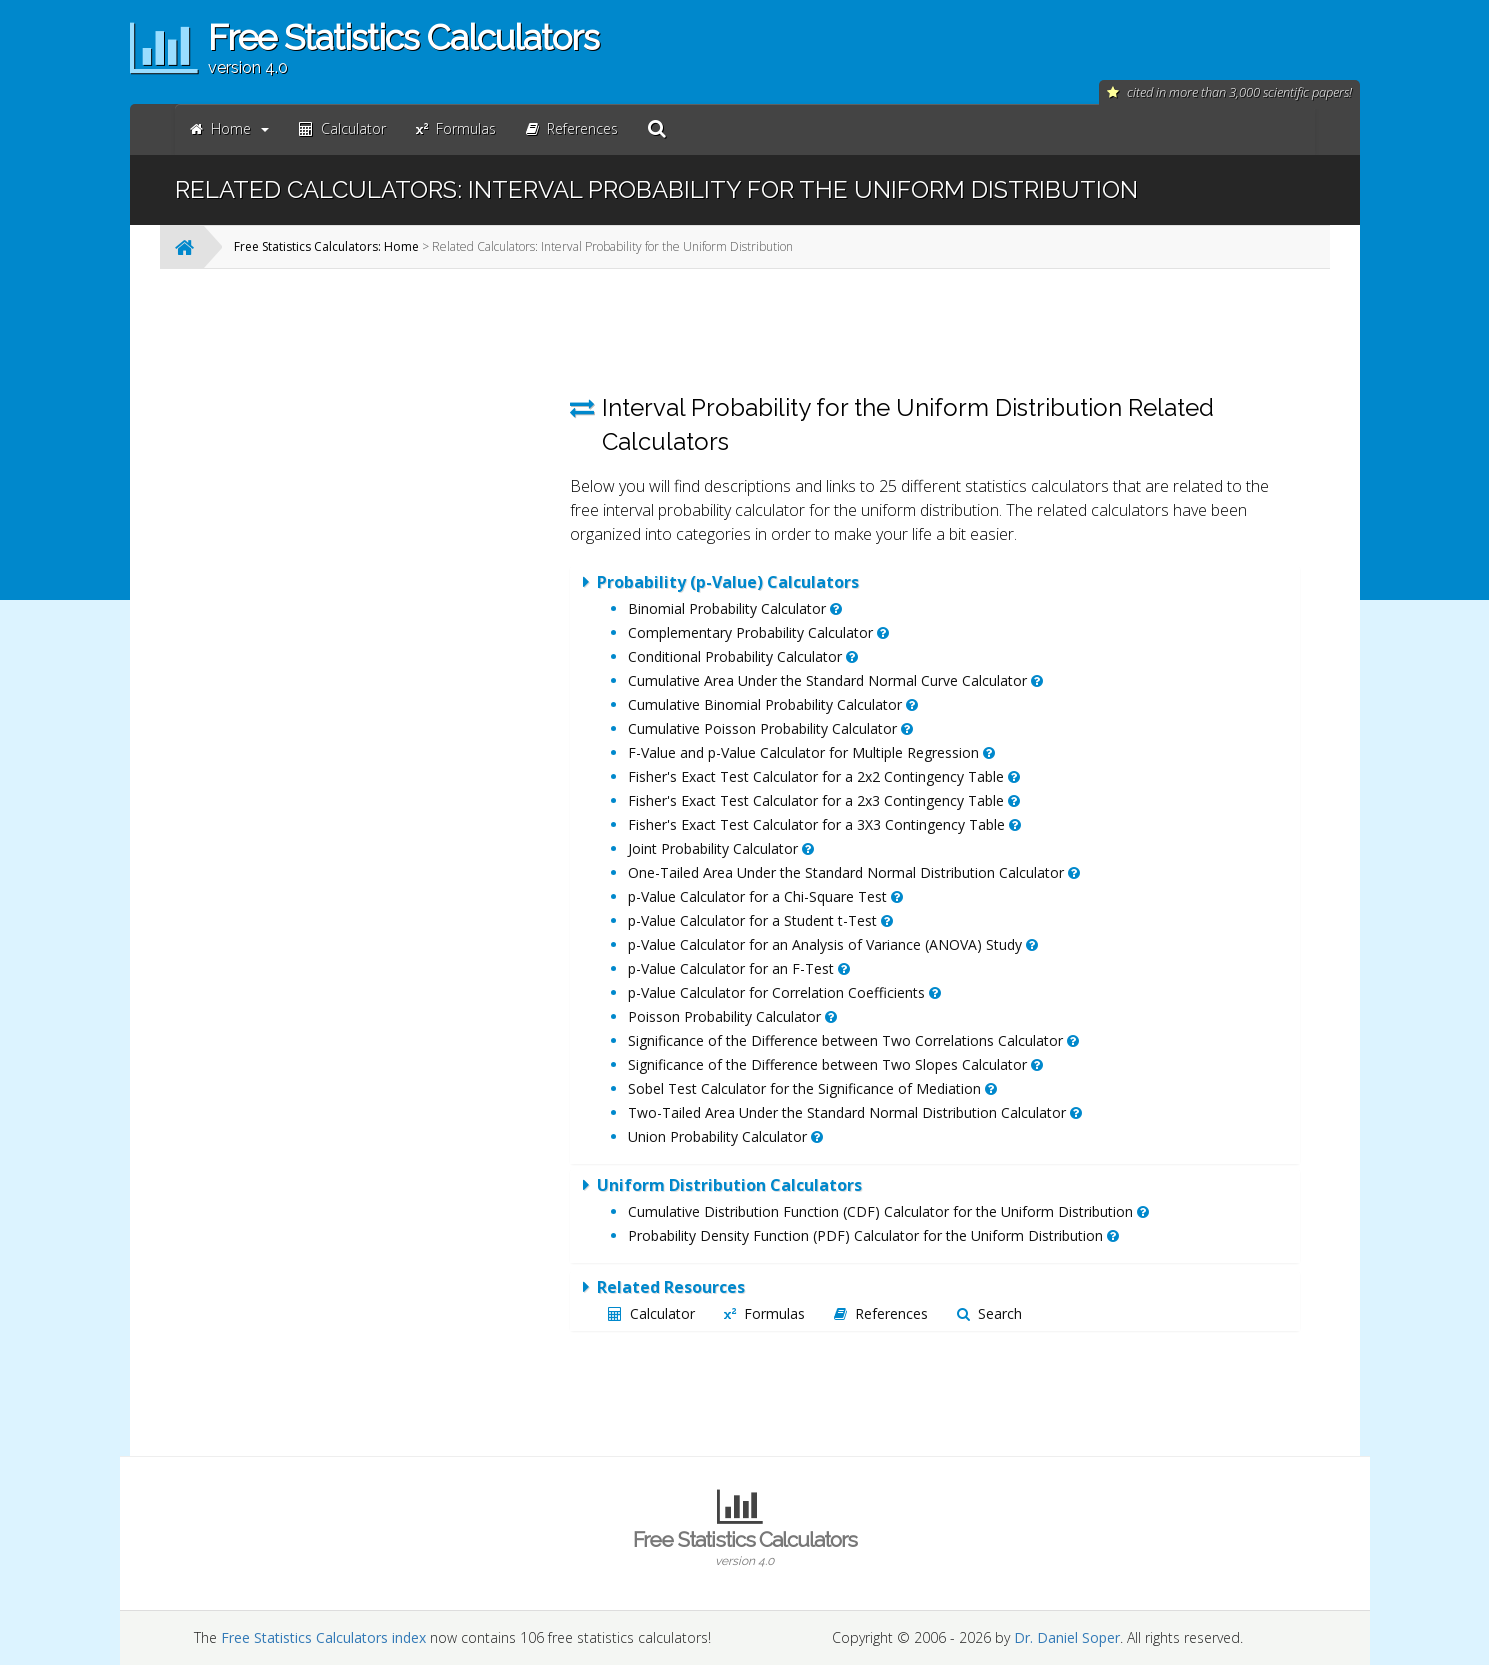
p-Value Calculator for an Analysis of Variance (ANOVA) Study (833, 944)
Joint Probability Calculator (721, 848)
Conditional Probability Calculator (743, 656)
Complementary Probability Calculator (758, 632)
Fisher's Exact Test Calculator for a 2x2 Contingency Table (824, 776)
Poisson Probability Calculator (732, 1016)
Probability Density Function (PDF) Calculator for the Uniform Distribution (873, 1235)
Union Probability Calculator (725, 1136)
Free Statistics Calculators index (323, 1637)
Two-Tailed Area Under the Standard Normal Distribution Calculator (855, 1112)
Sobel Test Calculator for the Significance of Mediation (812, 1088)
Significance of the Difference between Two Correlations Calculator (853, 1040)
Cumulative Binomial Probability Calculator (773, 704)
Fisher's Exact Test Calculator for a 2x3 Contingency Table (824, 800)
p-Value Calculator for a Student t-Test (760, 920)
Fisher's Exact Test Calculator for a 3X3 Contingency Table (824, 824)
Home (229, 128)
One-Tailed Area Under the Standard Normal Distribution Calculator (854, 872)
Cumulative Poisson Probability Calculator (770, 728)
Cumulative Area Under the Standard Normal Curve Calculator (835, 680)
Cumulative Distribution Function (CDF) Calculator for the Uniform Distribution (888, 1211)
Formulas (764, 1313)
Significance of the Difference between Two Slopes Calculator (835, 1064)
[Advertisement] (390, 584)
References (881, 1313)
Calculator (651, 1313)
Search (989, 1313)
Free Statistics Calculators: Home (326, 246)
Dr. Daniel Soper (1067, 1637)
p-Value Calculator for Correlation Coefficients (784, 992)
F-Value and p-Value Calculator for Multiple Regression (811, 752)
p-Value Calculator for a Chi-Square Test (765, 896)
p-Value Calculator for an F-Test (739, 968)
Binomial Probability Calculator (735, 608)
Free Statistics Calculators (745, 1548)
